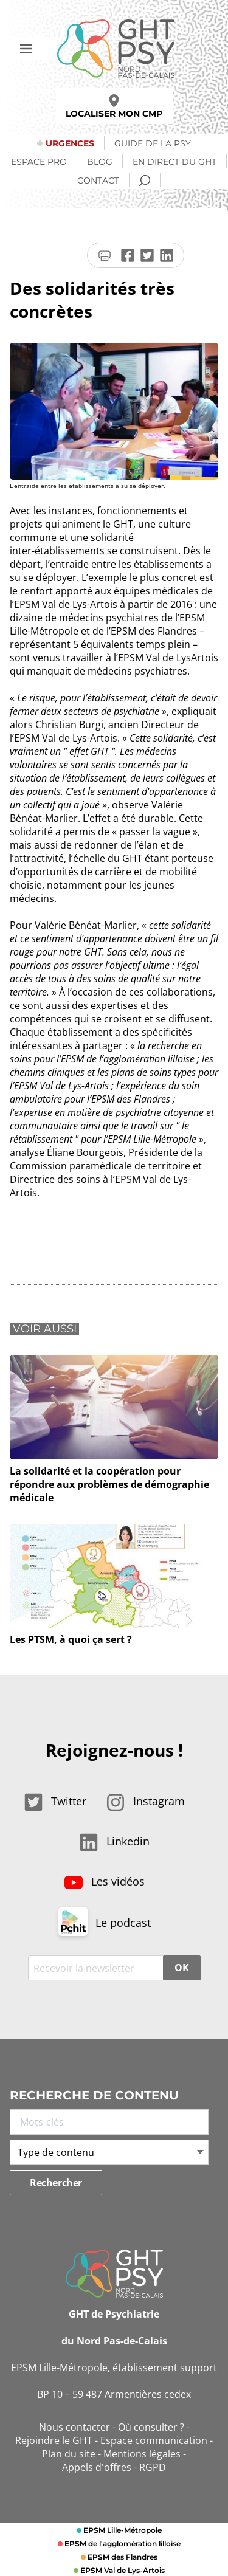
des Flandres (121, 2556)
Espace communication (153, 2440)
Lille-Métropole (121, 2530)
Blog (99, 161)
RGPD (152, 2467)
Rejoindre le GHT (53, 2440)
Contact (98, 180)
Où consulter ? (151, 2427)
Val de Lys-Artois (121, 2570)
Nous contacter (74, 2427)
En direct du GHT (174, 161)
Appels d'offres (96, 2467)
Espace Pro (39, 161)
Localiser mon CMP (114, 106)
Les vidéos (104, 1881)
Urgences (70, 143)
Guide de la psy (152, 143)
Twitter (55, 1801)
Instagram (145, 1801)
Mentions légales (142, 2454)
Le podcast (104, 1922)
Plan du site (68, 2454)
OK (181, 1967)
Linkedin (114, 1841)
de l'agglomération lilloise (122, 2543)
